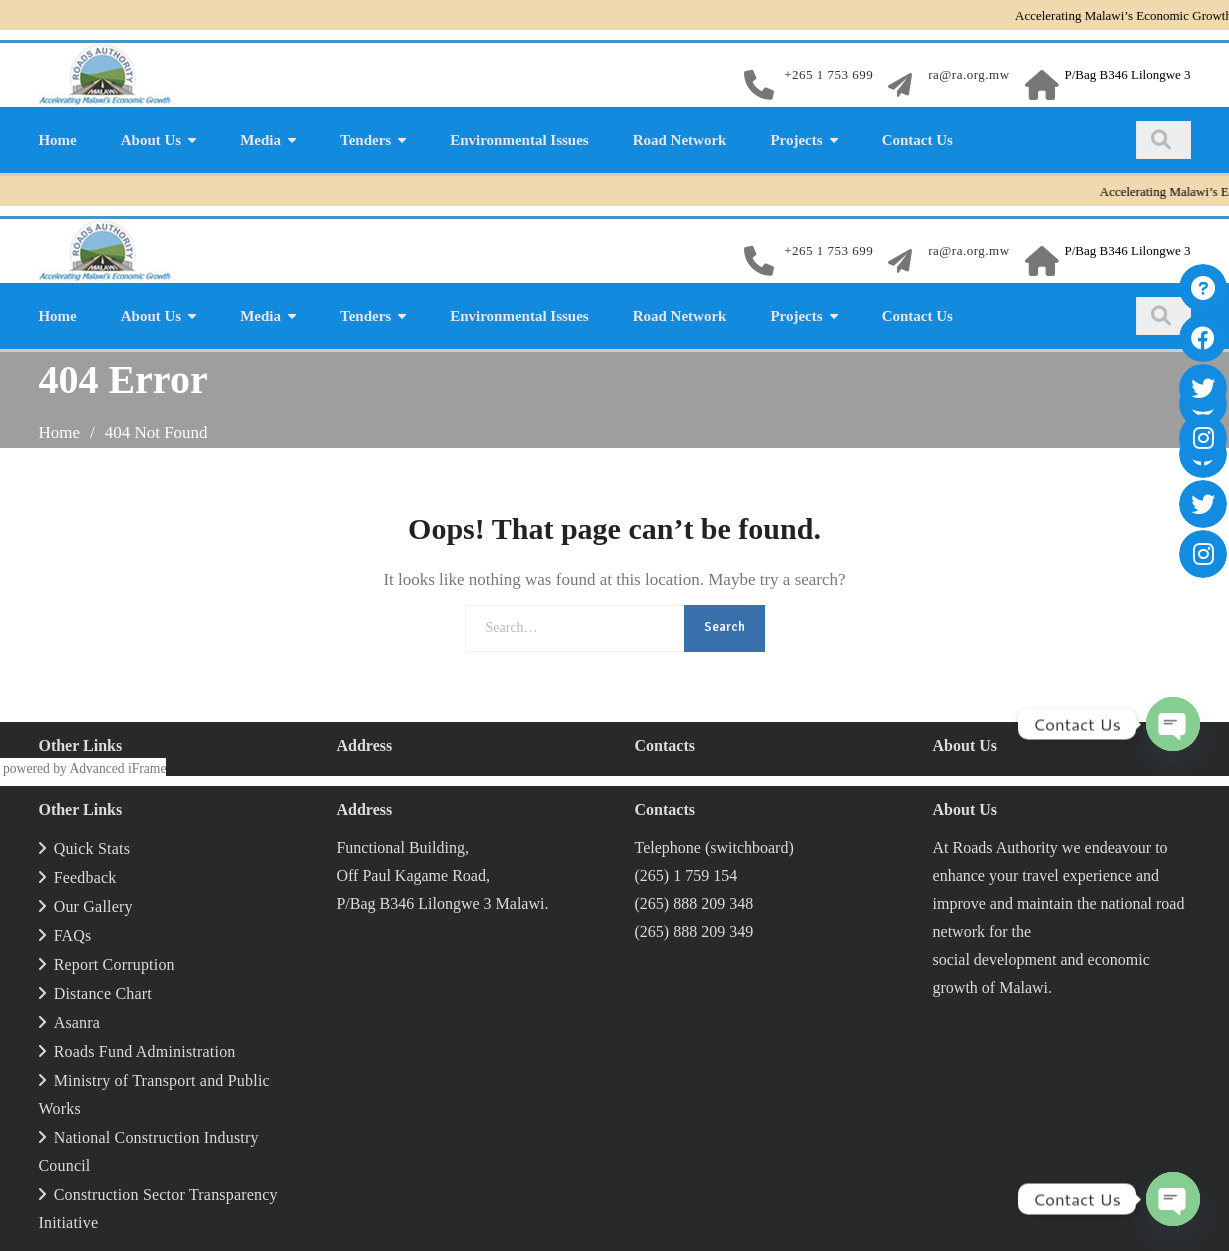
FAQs (73, 935)
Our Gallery (93, 906)
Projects (796, 140)
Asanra (77, 1022)
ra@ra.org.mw (968, 75)
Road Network (680, 140)
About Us (151, 140)
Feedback (85, 877)
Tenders (365, 140)
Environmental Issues (519, 140)
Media (260, 140)
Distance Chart (103, 993)
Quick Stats (92, 848)
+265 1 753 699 (828, 75)
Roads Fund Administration (145, 1051)
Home (57, 140)
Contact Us (917, 140)
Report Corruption (114, 964)
